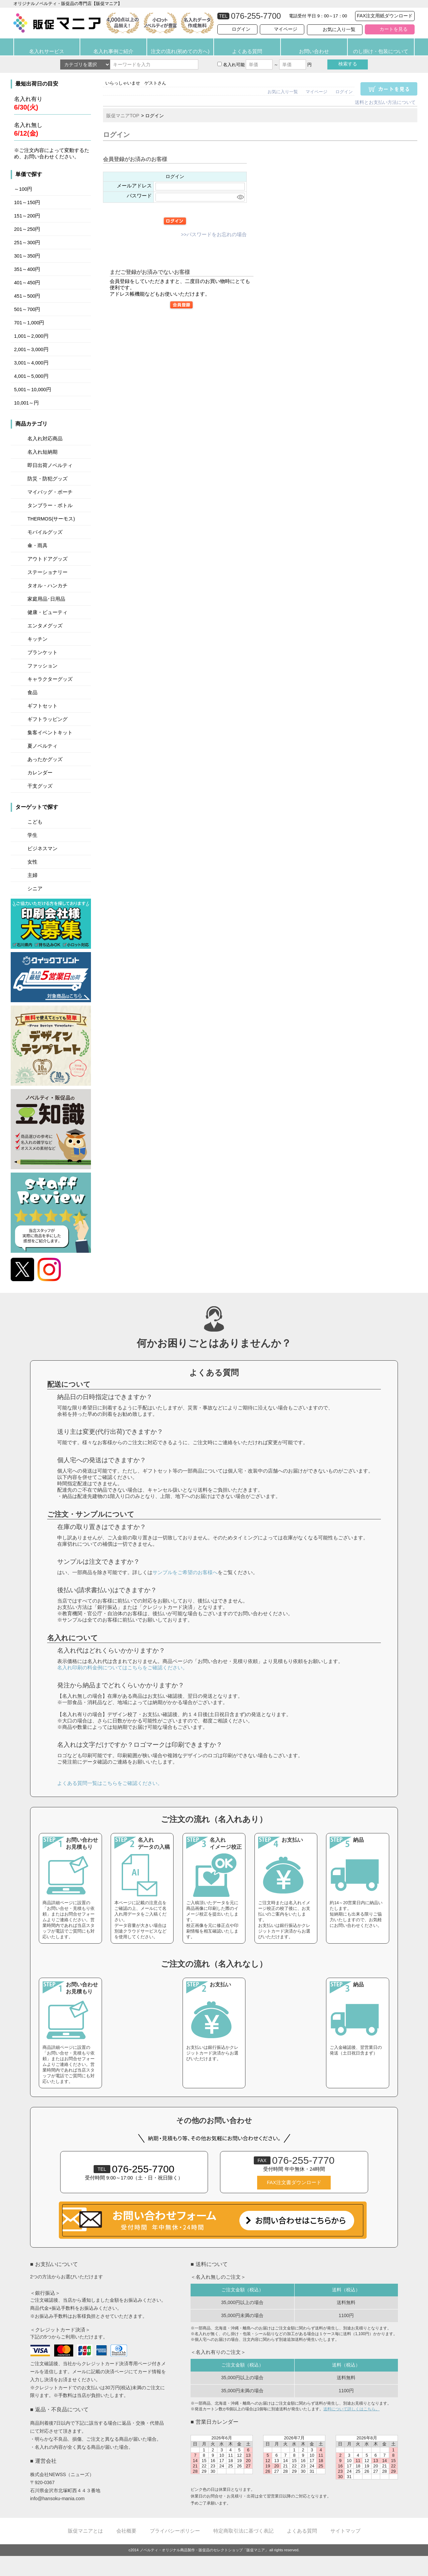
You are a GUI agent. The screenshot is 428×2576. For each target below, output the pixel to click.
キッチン (37, 639)
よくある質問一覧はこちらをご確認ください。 (110, 1783)
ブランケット (42, 652)
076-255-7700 (134, 2168)
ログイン (241, 29)
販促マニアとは (85, 2531)
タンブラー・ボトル (50, 505)
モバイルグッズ (45, 532)
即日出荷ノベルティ (50, 465)
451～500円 (27, 296)
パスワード (139, 195)
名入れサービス (46, 51)
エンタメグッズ (45, 625)
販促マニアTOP (122, 115)
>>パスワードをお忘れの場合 (214, 234)
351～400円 (27, 269)
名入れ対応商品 (45, 438)
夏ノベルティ (42, 746)
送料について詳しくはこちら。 (351, 2409)
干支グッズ (39, 786)
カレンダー (39, 772)
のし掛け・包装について (380, 51)
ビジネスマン (42, 848)
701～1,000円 (29, 322)
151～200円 (27, 215)
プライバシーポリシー (175, 2531)
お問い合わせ (314, 51)
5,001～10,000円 (32, 389)
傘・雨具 (37, 545)
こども (34, 821)
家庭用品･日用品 (46, 599)
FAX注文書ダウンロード (294, 2182)
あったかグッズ (45, 759)
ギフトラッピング (47, 719)
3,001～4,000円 (31, 362)
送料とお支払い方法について (385, 102)
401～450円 (27, 282)
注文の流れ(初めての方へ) (180, 51)
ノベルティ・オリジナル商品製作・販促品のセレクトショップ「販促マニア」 (204, 2550)
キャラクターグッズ (50, 679)
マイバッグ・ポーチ (50, 492)
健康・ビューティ (47, 612)
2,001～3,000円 (31, 349)
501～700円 (27, 309)
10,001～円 (26, 403)
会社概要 (126, 2531)
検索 (347, 63)
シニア (34, 888)
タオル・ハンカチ (47, 585)
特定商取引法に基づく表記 (243, 2531)
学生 (32, 835)
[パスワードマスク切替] (239, 197)
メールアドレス (134, 185)
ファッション (42, 665)
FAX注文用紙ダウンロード (385, 15)
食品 (32, 692)
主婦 (32, 875)
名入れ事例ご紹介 (113, 51)
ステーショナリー (47, 572)
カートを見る (394, 29)
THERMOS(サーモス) (51, 518)
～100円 (23, 189)
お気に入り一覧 (339, 29)
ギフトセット (42, 706)
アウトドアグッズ (47, 559)
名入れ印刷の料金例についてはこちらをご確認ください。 (122, 1667)
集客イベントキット (50, 732)
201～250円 (27, 229)
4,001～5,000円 (31, 376)
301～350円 (27, 256)
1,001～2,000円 (31, 336)
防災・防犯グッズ (47, 478)
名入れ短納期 (42, 452)
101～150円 (27, 202)
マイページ (285, 29)
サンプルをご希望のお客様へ (185, 1572)
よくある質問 (247, 51)
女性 (32, 862)
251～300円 (27, 242)
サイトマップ (345, 2531)
